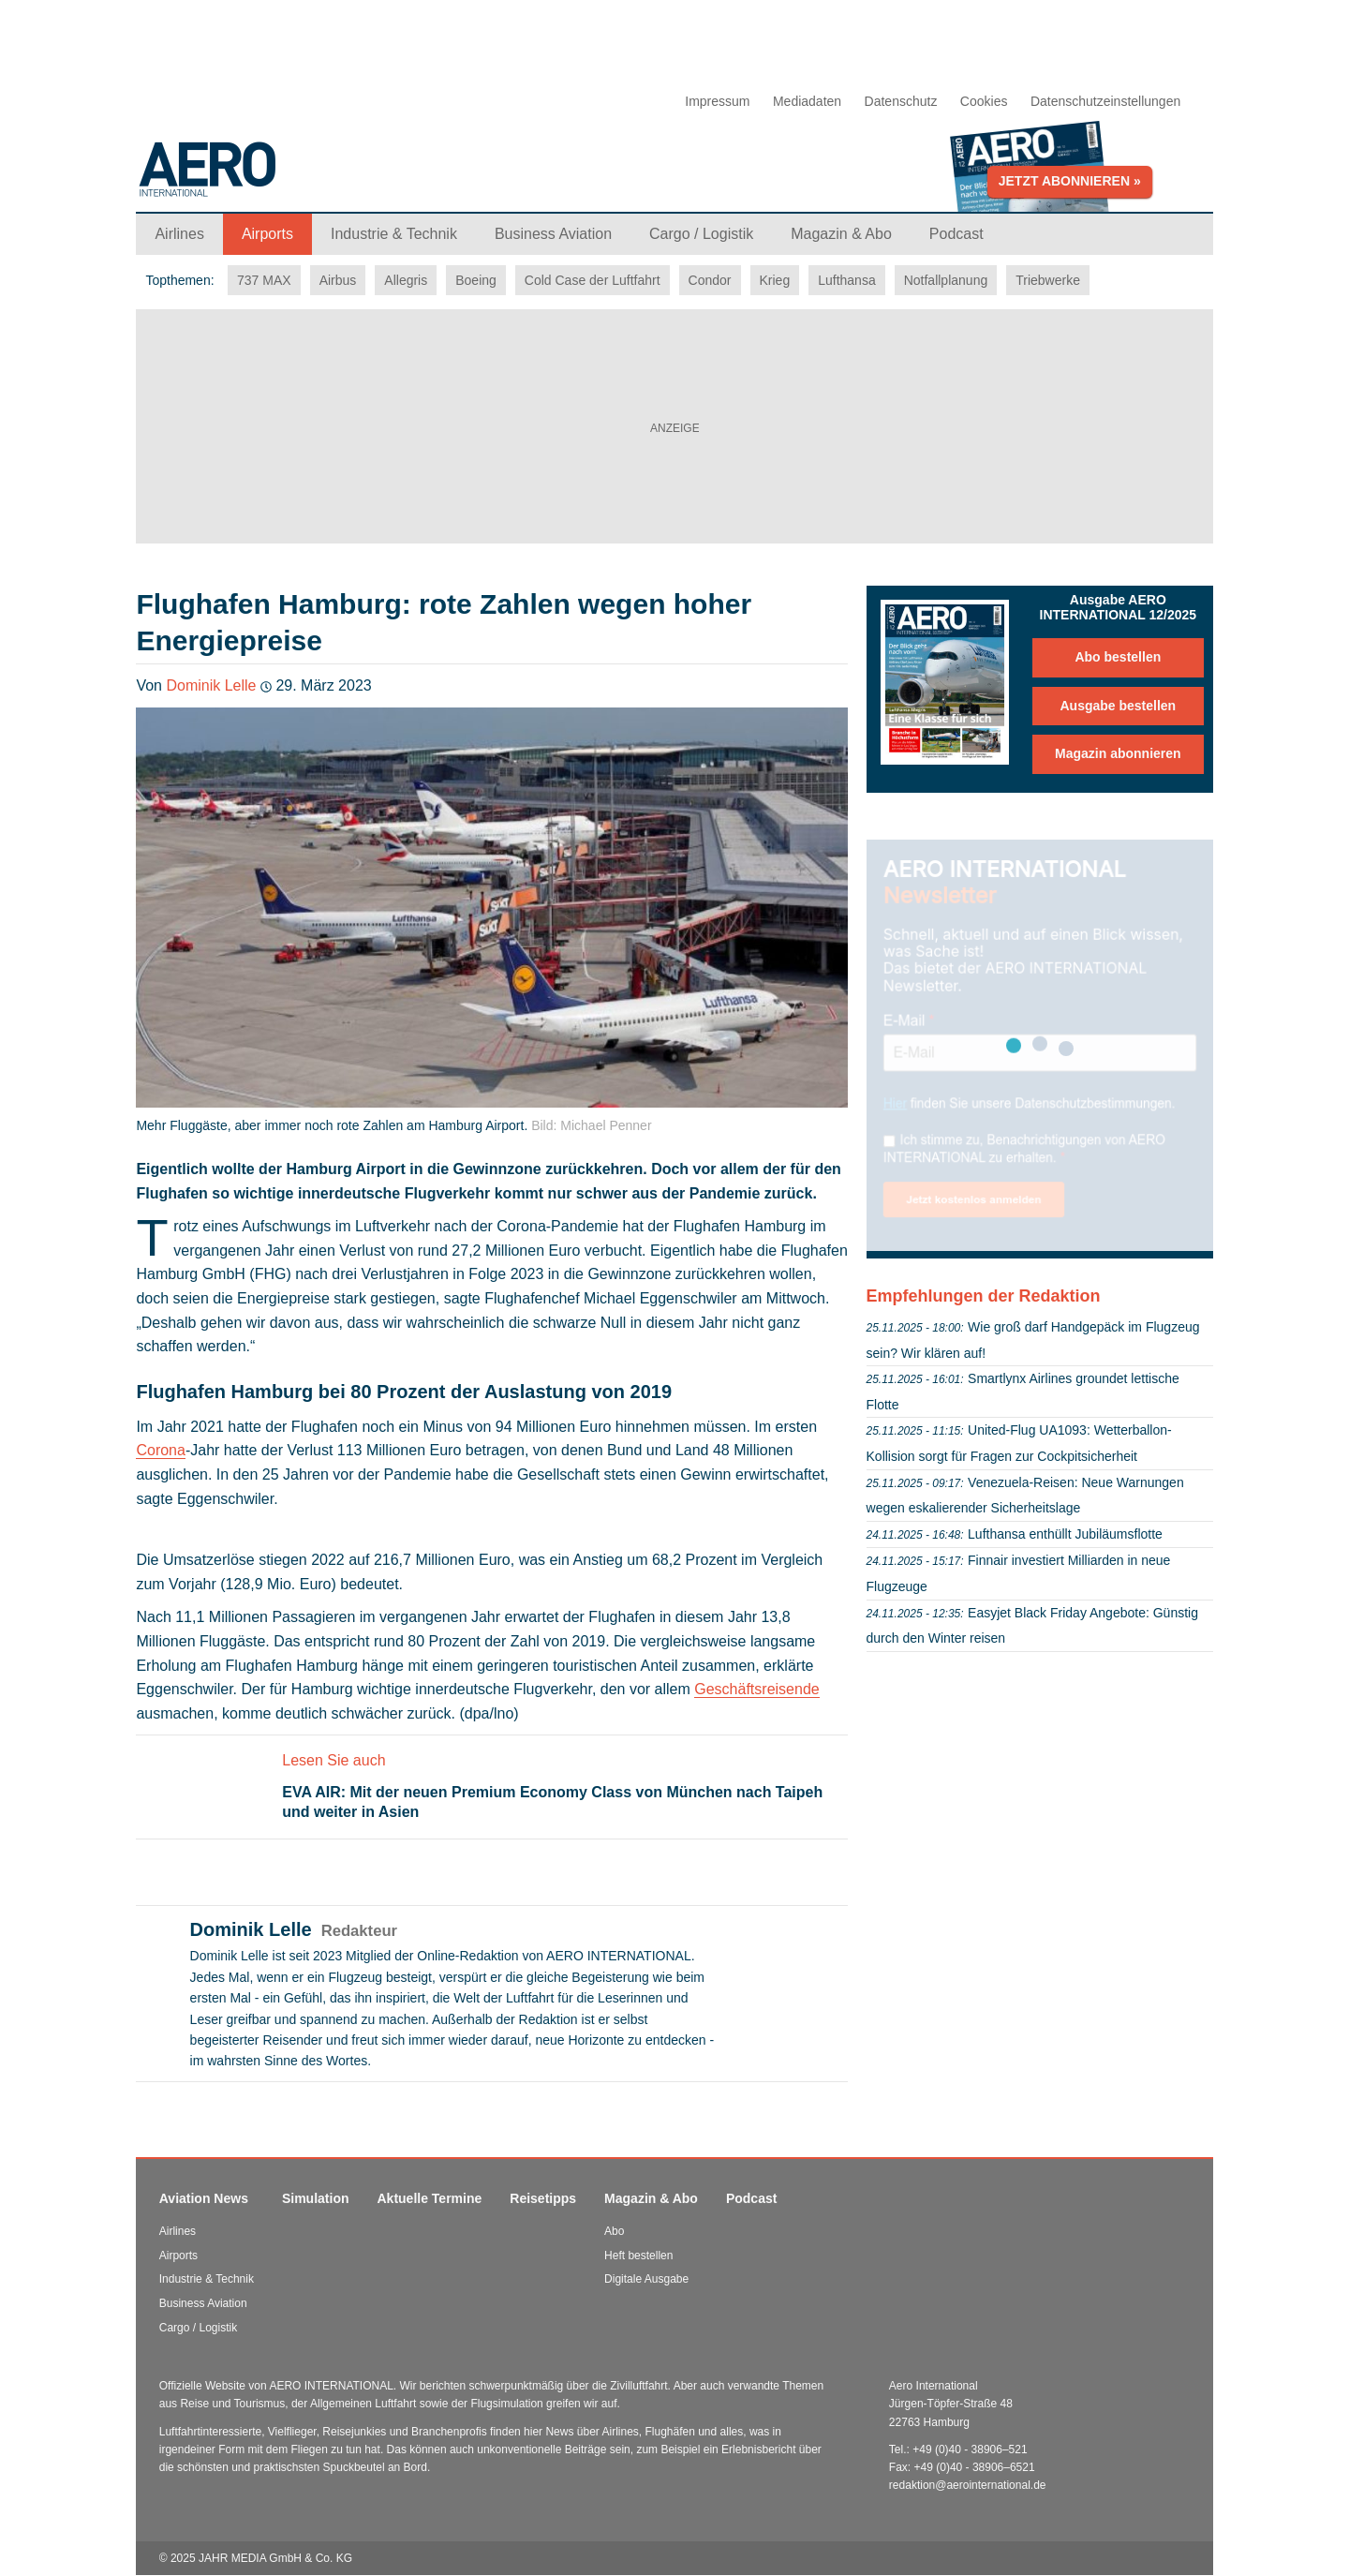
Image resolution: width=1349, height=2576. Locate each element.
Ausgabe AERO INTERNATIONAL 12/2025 (1118, 607)
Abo (614, 2231)
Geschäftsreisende (756, 1689)
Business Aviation (203, 2303)
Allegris (405, 280)
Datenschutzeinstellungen (1105, 101)
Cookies (984, 101)
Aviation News (203, 2198)
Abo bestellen (1118, 656)
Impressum (717, 101)
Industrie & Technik (206, 2279)
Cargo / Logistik (198, 2327)
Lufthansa (847, 280)
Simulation (315, 2198)
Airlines (177, 2231)
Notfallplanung (946, 280)
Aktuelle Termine (430, 2198)
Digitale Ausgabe (646, 2279)
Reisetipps (543, 2198)
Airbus (338, 280)
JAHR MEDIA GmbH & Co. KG (275, 2558)
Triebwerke (1047, 280)
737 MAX (264, 280)
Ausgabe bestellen (1118, 705)
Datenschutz (901, 101)
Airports (178, 2255)
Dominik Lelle (211, 685)
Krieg (775, 280)
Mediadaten (807, 101)
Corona (160, 1450)
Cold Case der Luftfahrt (592, 280)
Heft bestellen (638, 2255)
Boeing (476, 280)
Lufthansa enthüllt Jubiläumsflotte (1065, 1533)
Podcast (751, 2198)
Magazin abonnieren (1118, 753)
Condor (710, 280)
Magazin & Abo (651, 2198)
